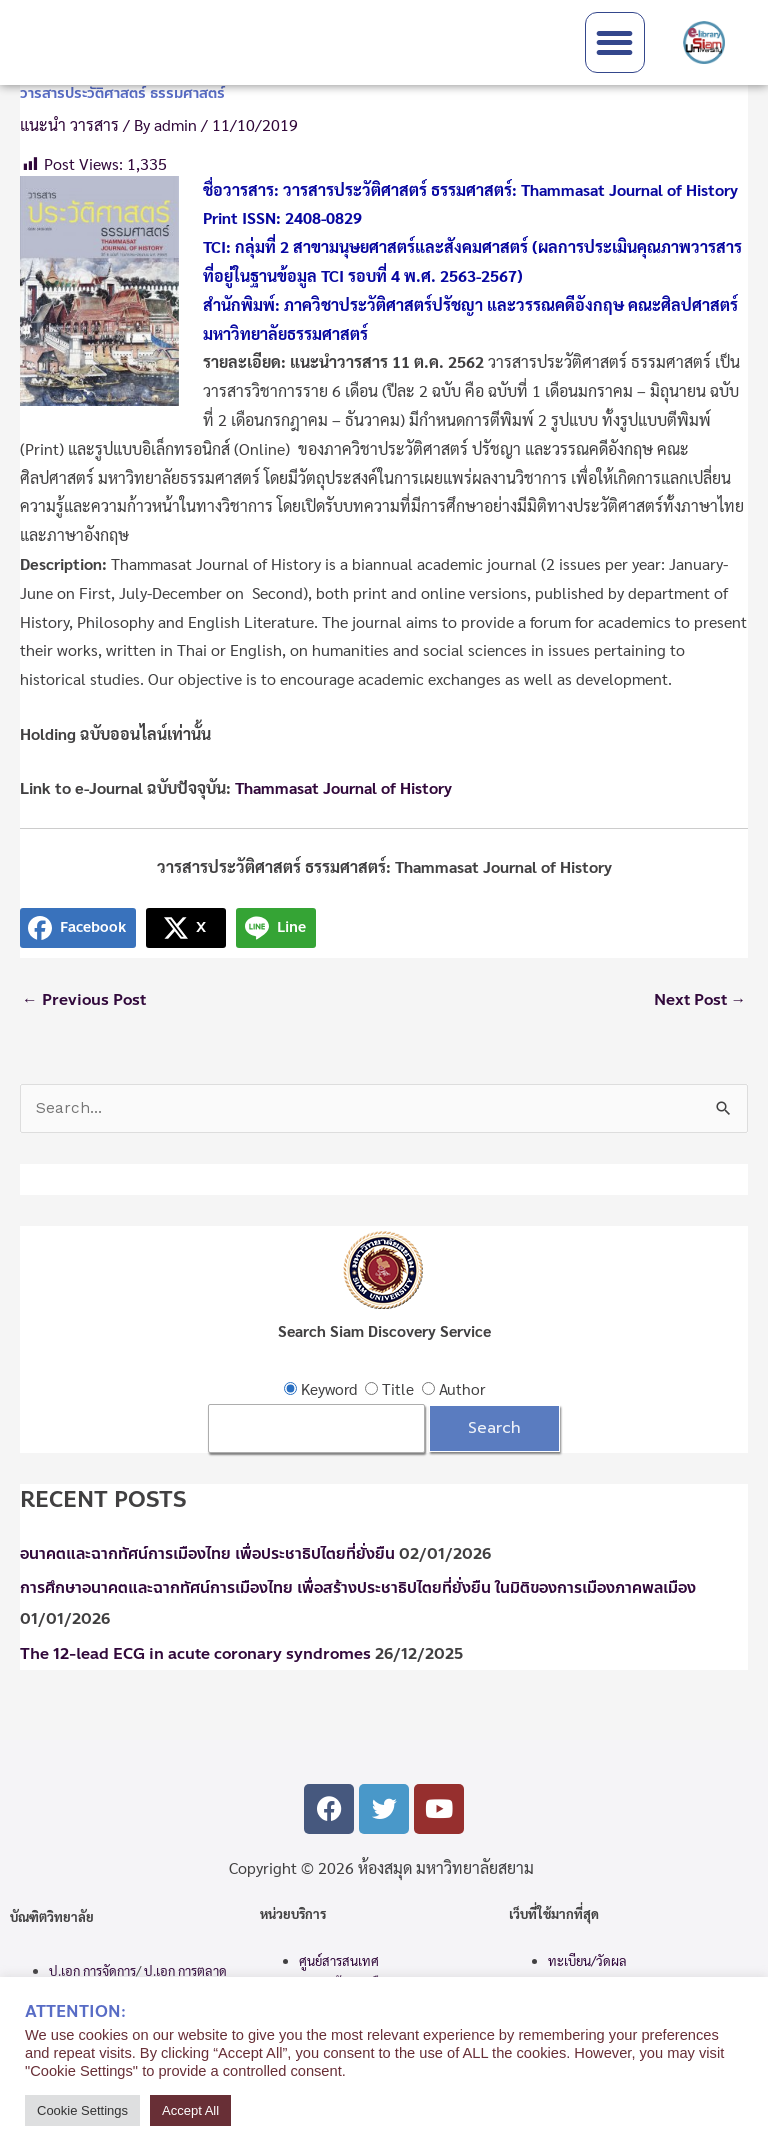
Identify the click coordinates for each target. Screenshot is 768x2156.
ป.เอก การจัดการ (92, 1970)
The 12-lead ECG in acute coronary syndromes (195, 1654)
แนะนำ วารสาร (69, 124)
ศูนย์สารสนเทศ (339, 1960)
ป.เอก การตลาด (185, 1970)
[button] (615, 42)
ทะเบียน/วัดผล (587, 1960)
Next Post (700, 1000)
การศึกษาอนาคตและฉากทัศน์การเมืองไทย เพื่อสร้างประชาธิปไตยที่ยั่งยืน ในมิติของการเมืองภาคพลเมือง (358, 1588)
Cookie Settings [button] (82, 2110)
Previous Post (84, 1000)
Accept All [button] (190, 2110)
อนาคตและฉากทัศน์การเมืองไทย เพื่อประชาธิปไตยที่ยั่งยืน (207, 1554)
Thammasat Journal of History (343, 787)
